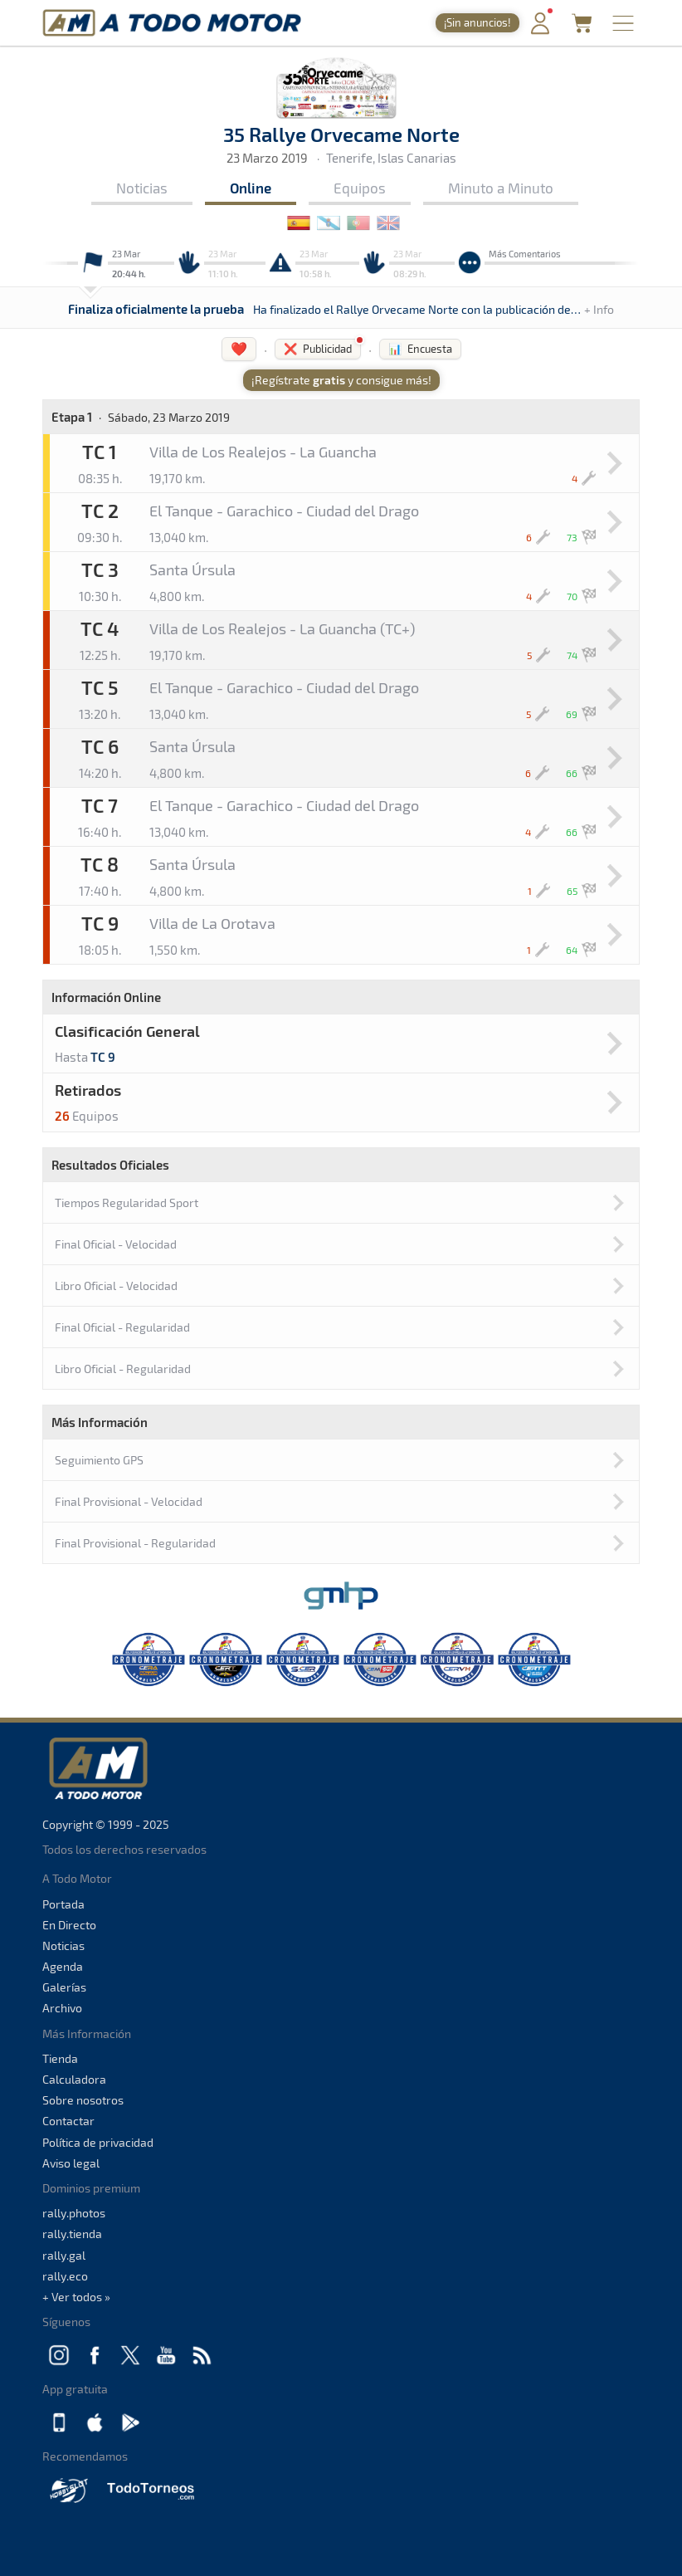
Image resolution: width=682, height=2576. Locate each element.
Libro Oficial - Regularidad (123, 1368)
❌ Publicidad (318, 348)
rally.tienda (72, 2234)
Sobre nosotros (83, 2100)
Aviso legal (71, 2163)
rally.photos (73, 2213)
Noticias (142, 187)
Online (250, 187)
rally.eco (65, 2276)
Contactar (68, 2121)
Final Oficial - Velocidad (116, 1244)
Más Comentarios (525, 253)
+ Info (599, 309)
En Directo (69, 1925)
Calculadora (74, 2079)
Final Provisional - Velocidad (128, 1501)
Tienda (60, 2058)
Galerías (64, 1987)
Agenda (62, 1966)
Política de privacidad (97, 2142)
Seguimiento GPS (99, 1460)
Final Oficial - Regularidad (122, 1327)
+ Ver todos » (76, 2297)
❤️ (239, 348)
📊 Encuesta (420, 348)
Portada (63, 1904)
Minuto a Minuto (500, 187)
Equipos (360, 187)
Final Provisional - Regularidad (135, 1543)
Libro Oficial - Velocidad (116, 1285)
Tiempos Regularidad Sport (126, 1202)
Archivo (62, 2008)
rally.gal (63, 2255)
